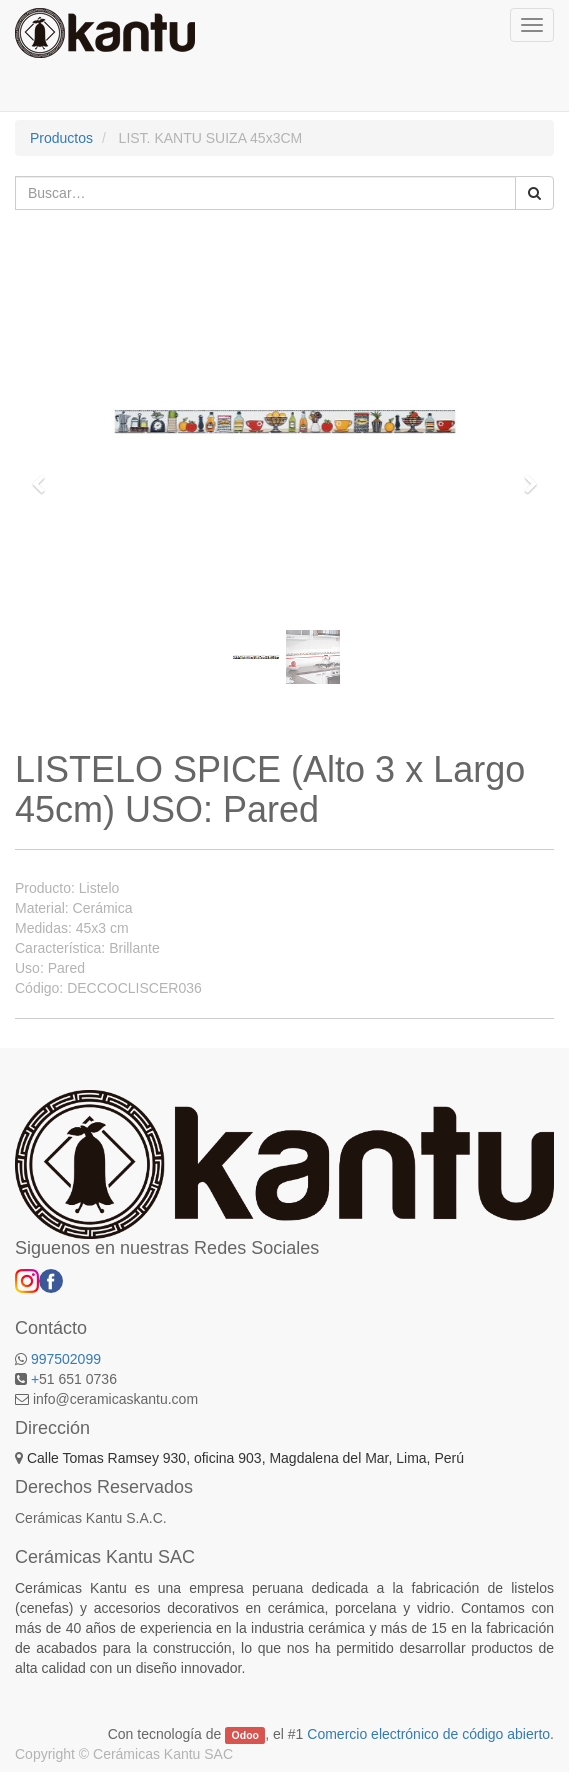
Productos (61, 138)
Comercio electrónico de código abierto (428, 1734)
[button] (45, 475)
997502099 (66, 1359)
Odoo (245, 1735)
